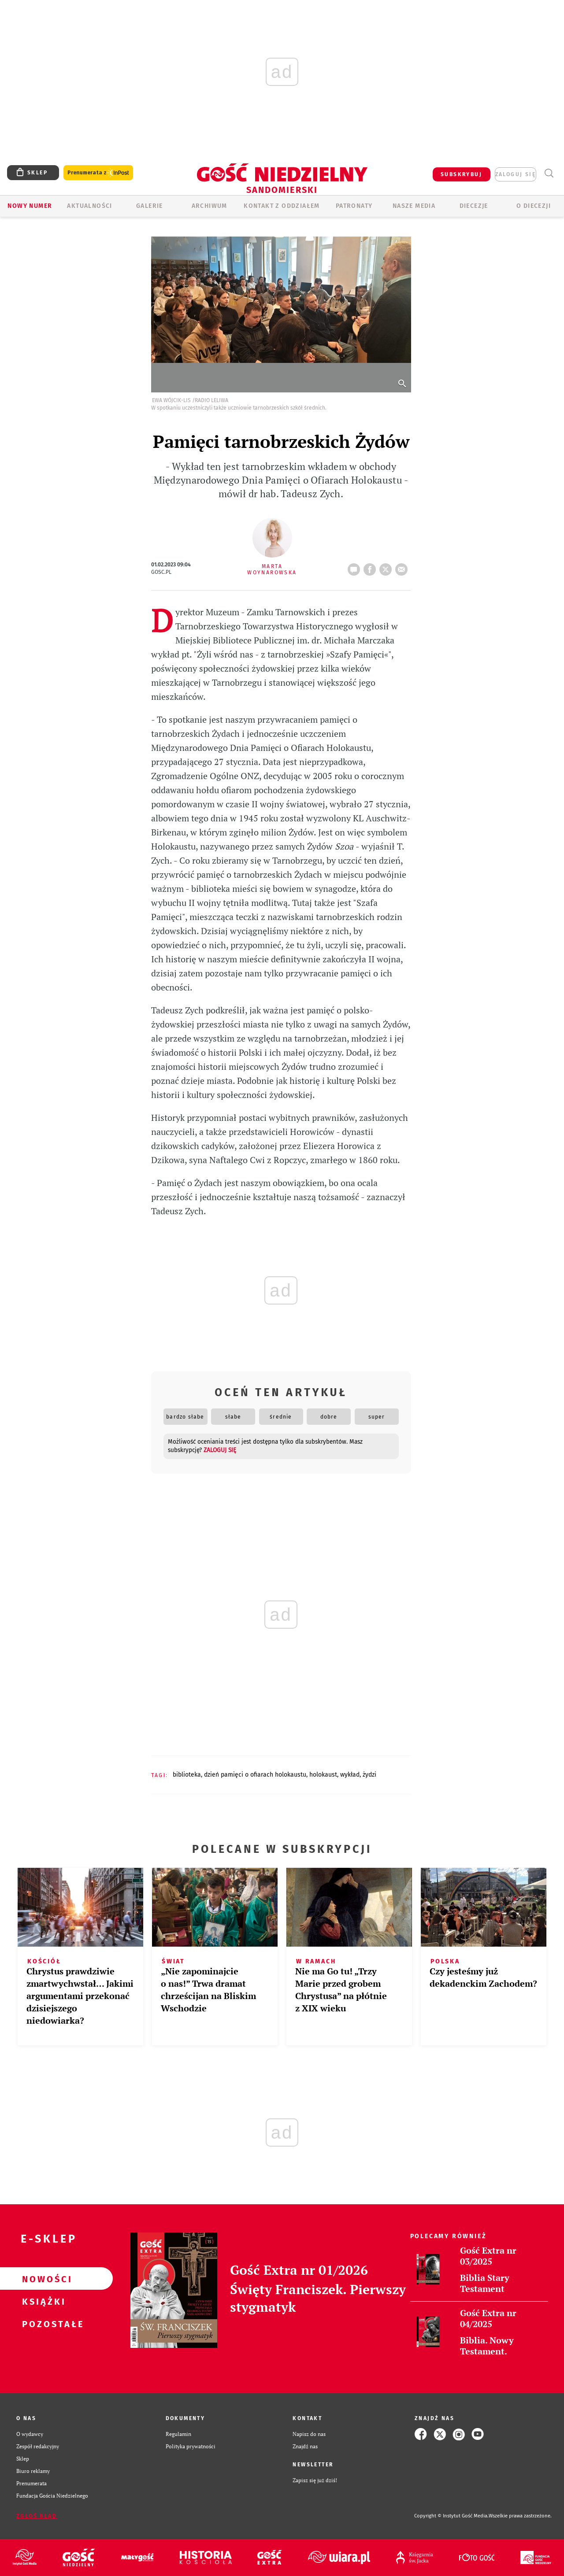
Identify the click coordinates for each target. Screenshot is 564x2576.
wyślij (403, 567)
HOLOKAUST (323, 1774)
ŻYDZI (369, 1774)
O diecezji (533, 206)
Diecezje (474, 206)
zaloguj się (515, 174)
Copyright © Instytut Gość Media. (451, 2516)
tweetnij (387, 567)
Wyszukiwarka (549, 173)
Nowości (42, 2279)
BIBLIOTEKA (187, 1774)
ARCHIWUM (209, 206)
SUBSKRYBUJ (461, 174)
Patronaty (354, 206)
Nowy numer (29, 206)
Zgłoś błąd (36, 2516)
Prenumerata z (98, 173)
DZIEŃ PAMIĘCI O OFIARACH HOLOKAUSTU (255, 1774)
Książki (42, 2301)
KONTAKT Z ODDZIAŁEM (282, 206)
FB (371, 567)
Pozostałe (42, 2323)
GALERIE (149, 206)
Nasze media (414, 206)
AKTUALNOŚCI (89, 206)
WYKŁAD (350, 1774)
